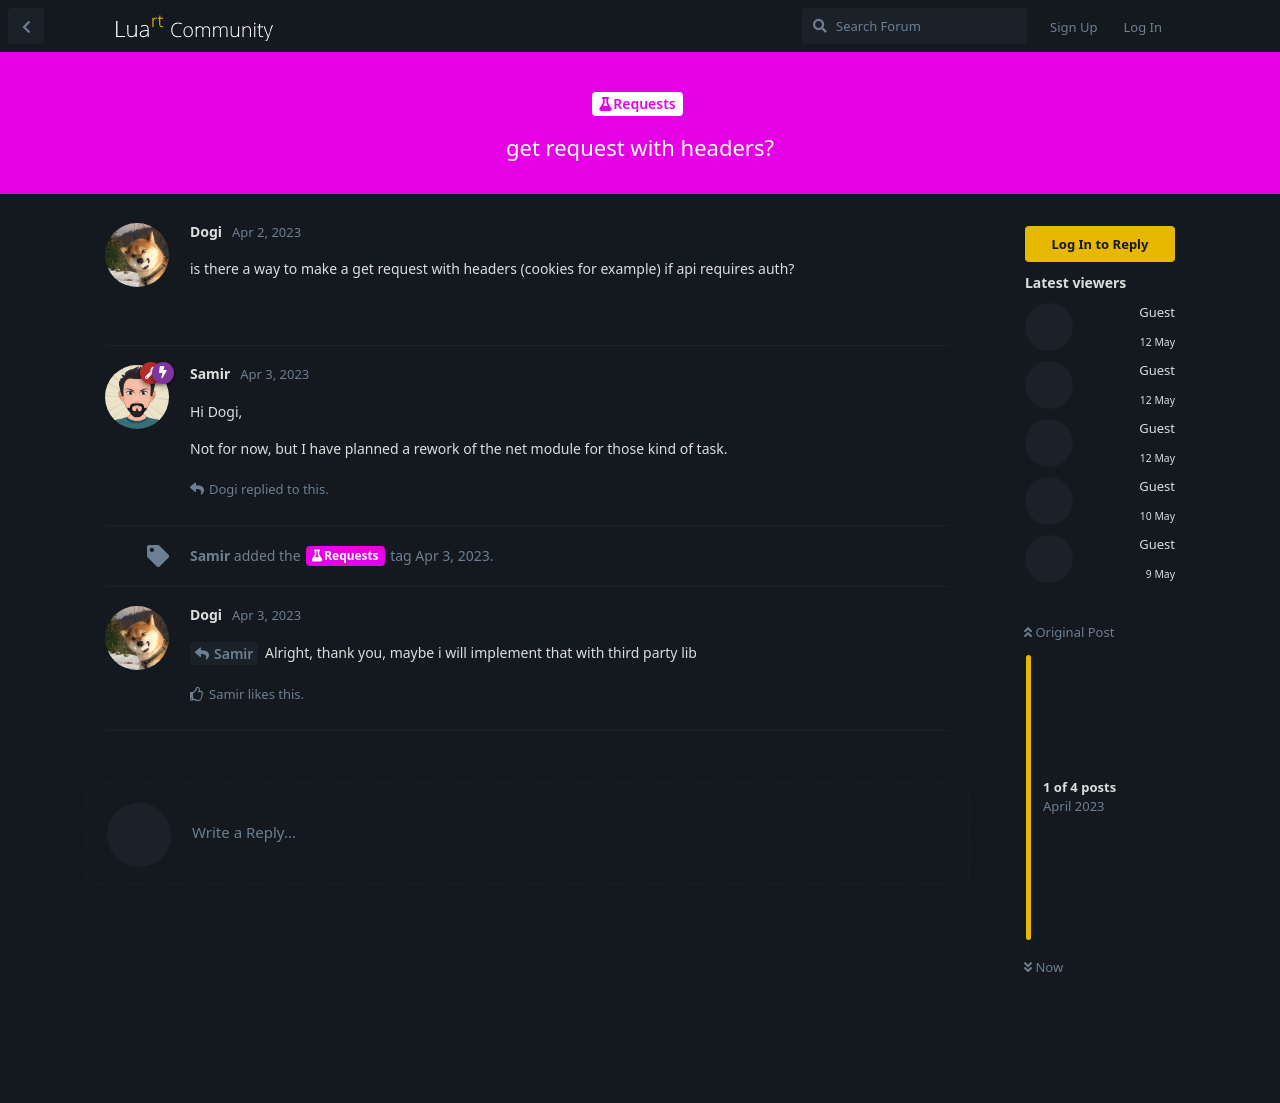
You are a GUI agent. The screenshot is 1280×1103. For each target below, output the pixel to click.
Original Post (1069, 632)
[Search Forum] (914, 26)
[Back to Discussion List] (26, 26)
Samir (233, 653)
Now (1043, 967)
